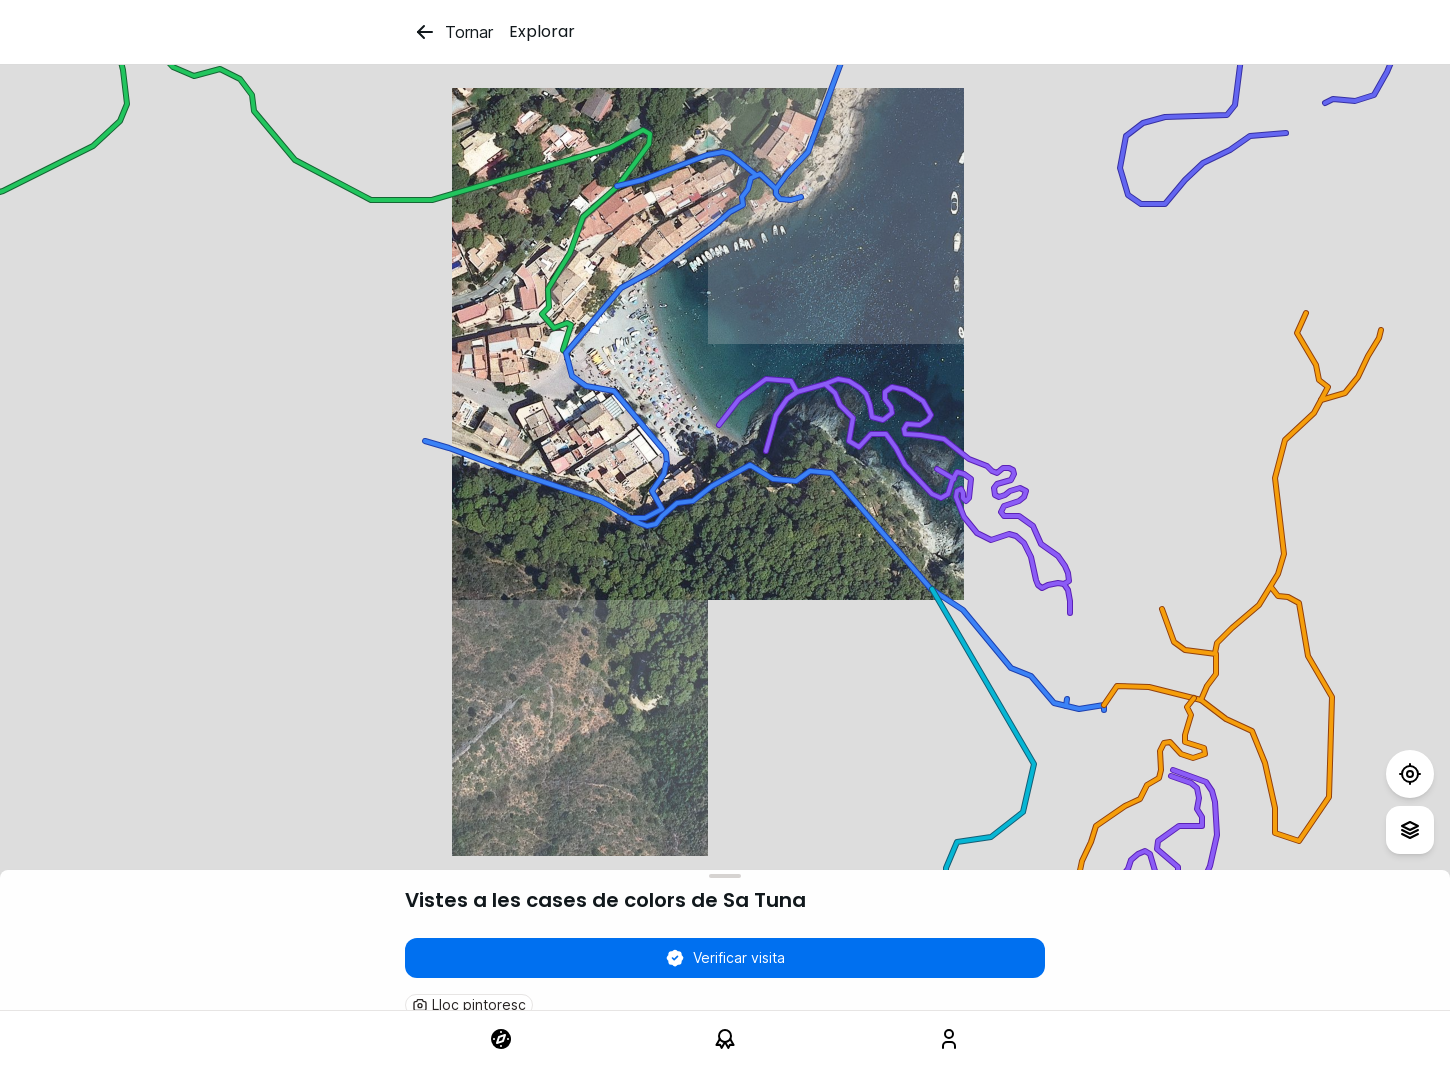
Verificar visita (725, 958)
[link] (501, 1039)
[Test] (1410, 774)
